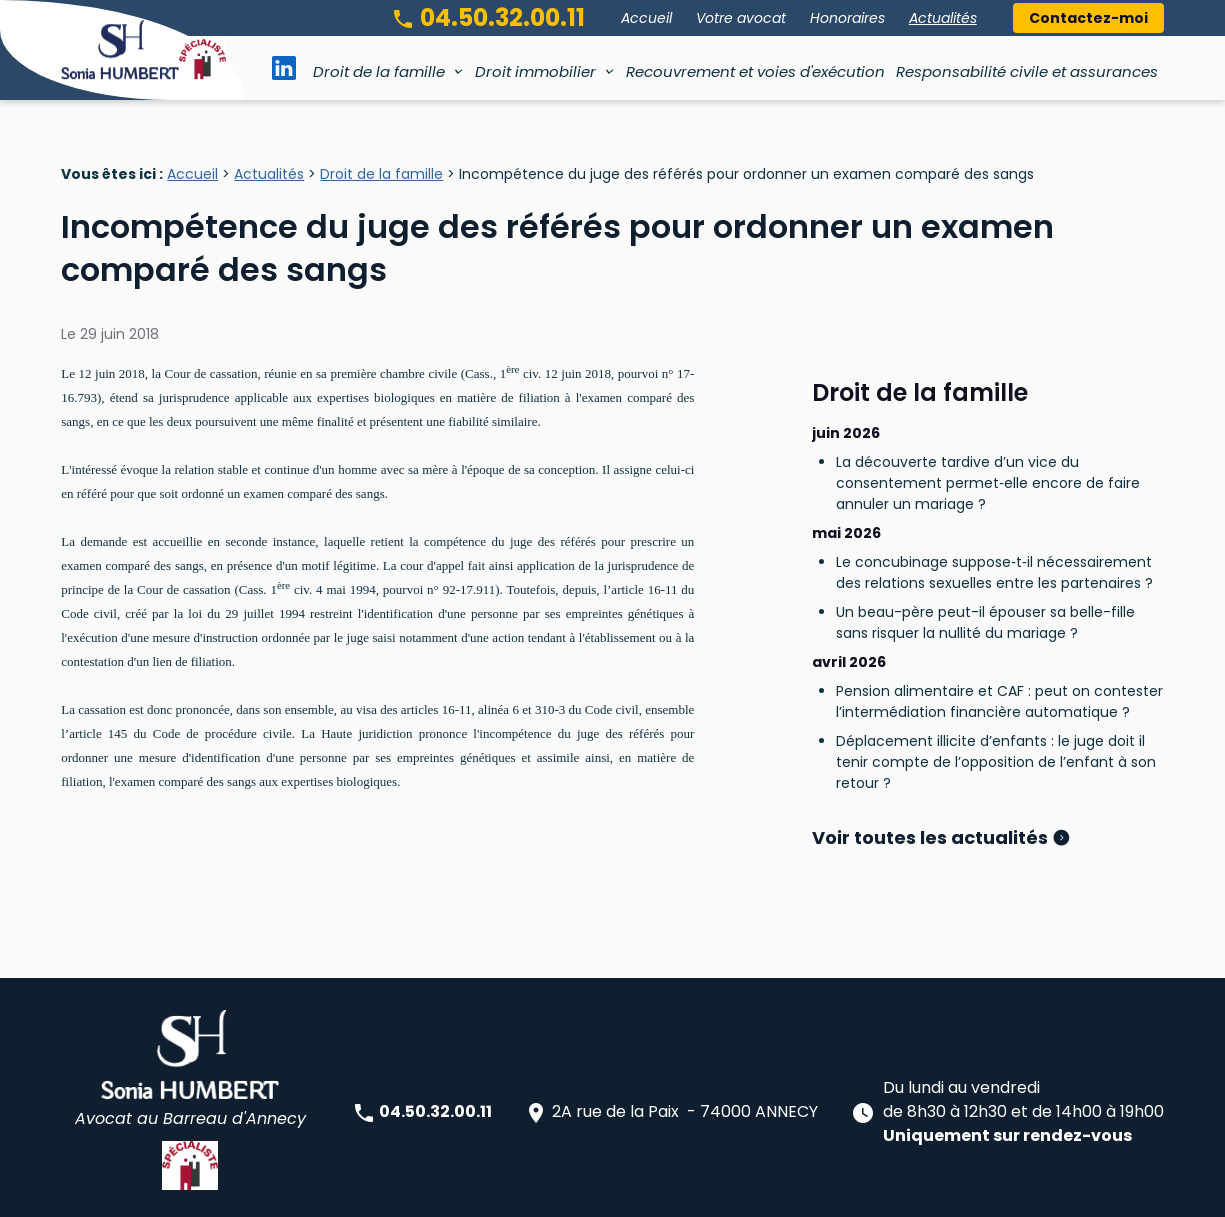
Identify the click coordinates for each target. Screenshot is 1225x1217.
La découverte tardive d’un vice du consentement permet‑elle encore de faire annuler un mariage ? (988, 398)
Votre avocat (741, 18)
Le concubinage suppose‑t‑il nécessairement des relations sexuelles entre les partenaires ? (994, 487)
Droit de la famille (379, 71)
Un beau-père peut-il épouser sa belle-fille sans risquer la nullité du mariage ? (985, 537)
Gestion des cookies (817, 1191)
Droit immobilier (535, 71)
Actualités (943, 18)
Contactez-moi (1088, 18)
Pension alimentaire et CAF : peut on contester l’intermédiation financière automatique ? (999, 616)
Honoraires (847, 18)
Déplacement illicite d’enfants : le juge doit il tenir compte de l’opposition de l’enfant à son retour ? (996, 677)
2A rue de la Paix (671, 1031)
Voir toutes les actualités (932, 752)
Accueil (646, 18)
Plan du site (382, 1191)
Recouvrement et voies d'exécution (755, 71)
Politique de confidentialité (650, 1191)
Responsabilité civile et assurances (1027, 71)
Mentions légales (493, 1191)
